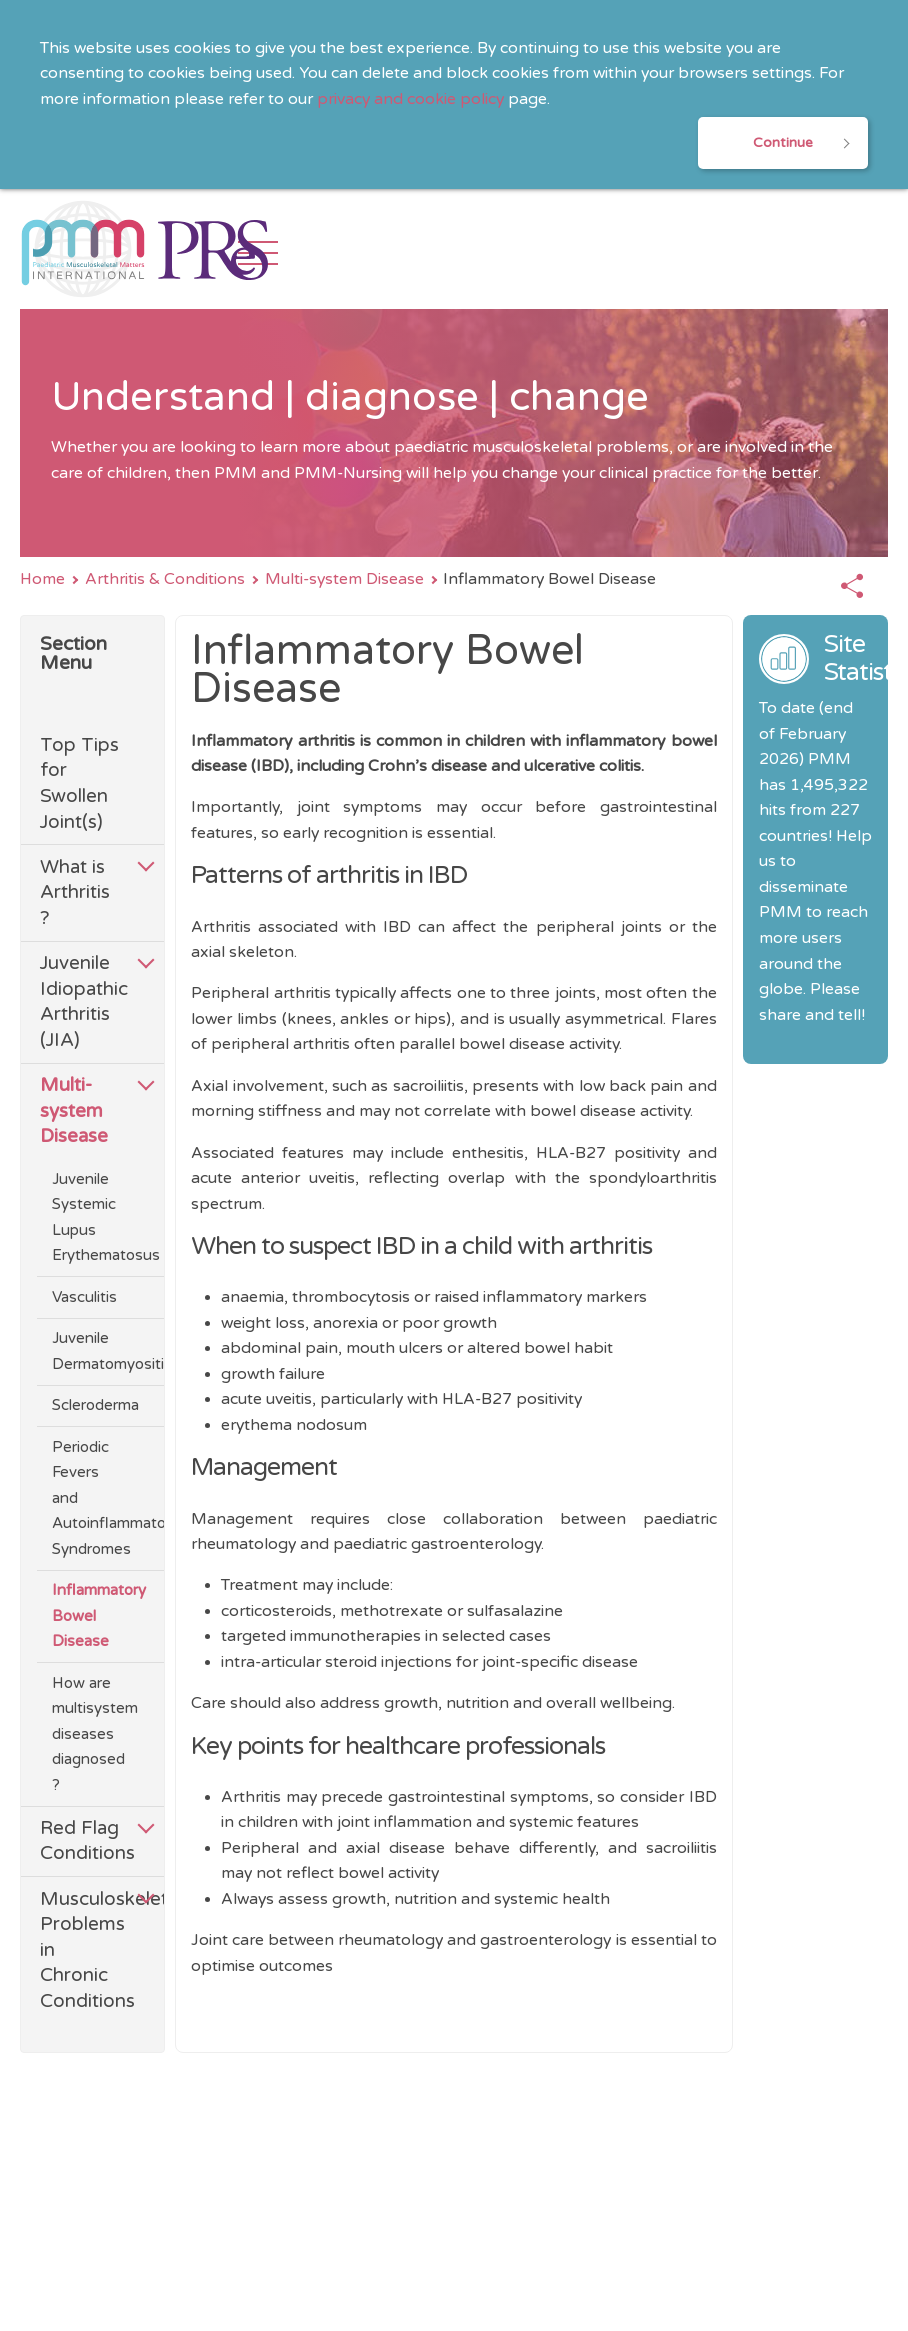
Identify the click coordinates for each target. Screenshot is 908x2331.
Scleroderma (88, 1404)
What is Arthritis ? (75, 892)
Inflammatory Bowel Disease (88, 1614)
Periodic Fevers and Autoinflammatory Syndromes (88, 1497)
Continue (783, 142)
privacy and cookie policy (410, 99)
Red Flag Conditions (82, 1839)
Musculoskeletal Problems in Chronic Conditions (82, 1949)
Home (42, 579)
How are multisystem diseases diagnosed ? (88, 1733)
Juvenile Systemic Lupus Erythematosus (88, 1216)
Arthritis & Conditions (165, 579)
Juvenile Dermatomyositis (88, 1349)
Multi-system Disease (344, 579)
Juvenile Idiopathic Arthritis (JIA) (82, 1001)
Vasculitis (84, 1296)
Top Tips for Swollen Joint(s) (79, 783)
